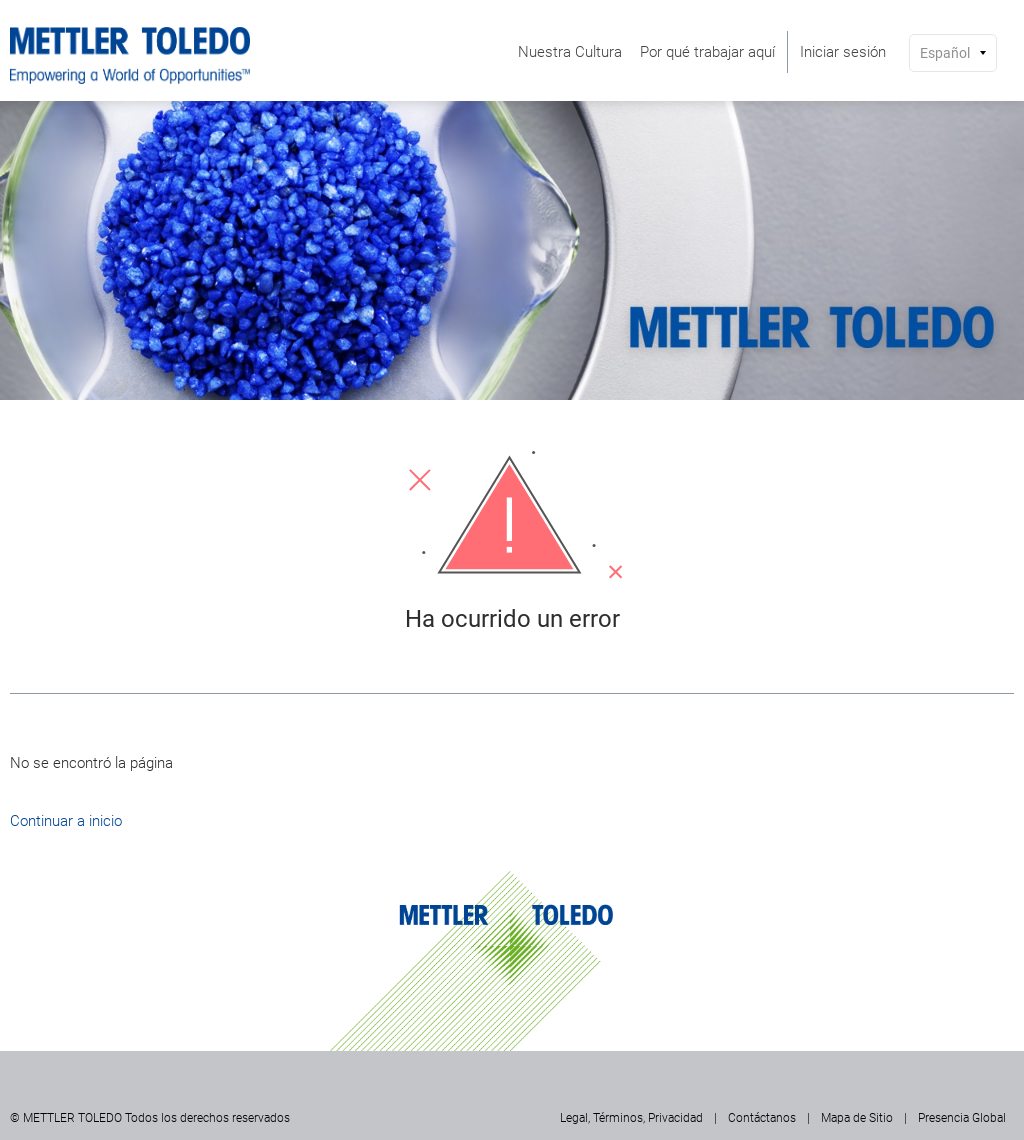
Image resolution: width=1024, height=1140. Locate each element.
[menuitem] (570, 52)
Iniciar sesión (843, 52)
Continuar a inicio (66, 821)
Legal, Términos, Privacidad (631, 1118)
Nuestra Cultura (570, 52)
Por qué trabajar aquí (707, 52)
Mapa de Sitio (857, 1118)
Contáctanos (762, 1118)
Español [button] (945, 53)
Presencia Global (962, 1118)
